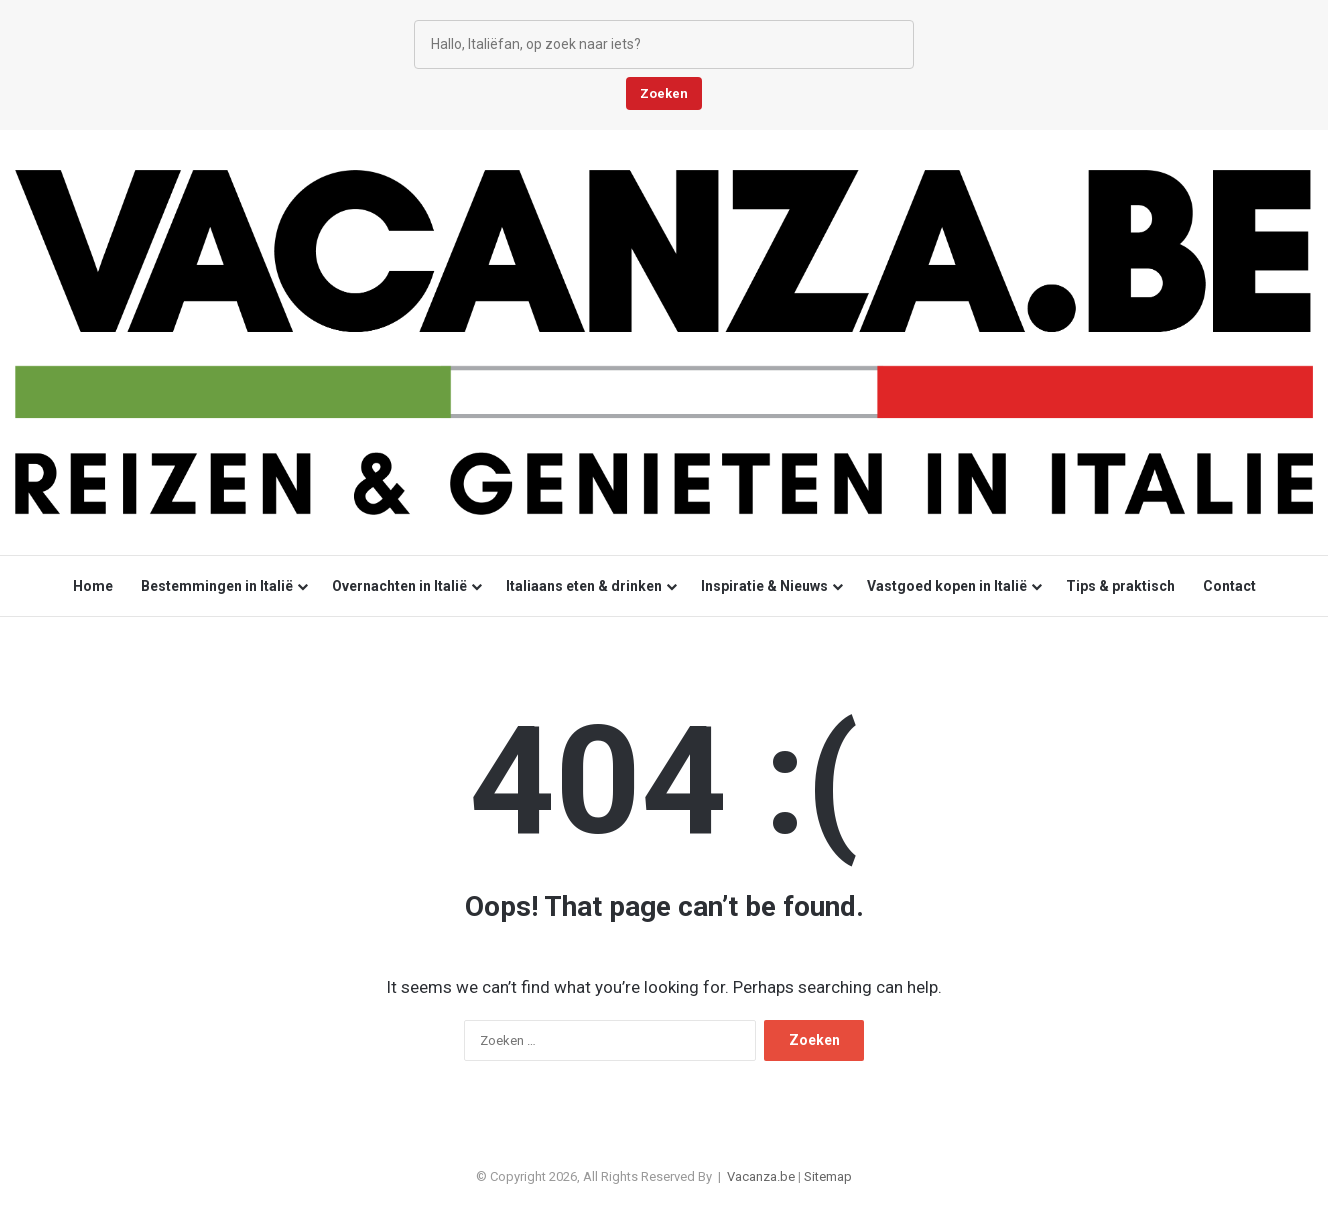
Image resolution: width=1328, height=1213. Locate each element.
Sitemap (828, 1176)
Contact (1229, 586)
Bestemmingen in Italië (217, 586)
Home (93, 586)
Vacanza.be (761, 1176)
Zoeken (664, 93)
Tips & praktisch (1120, 586)
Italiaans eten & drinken (584, 586)
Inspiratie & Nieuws (764, 586)
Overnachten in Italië (399, 586)
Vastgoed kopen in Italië (947, 586)
